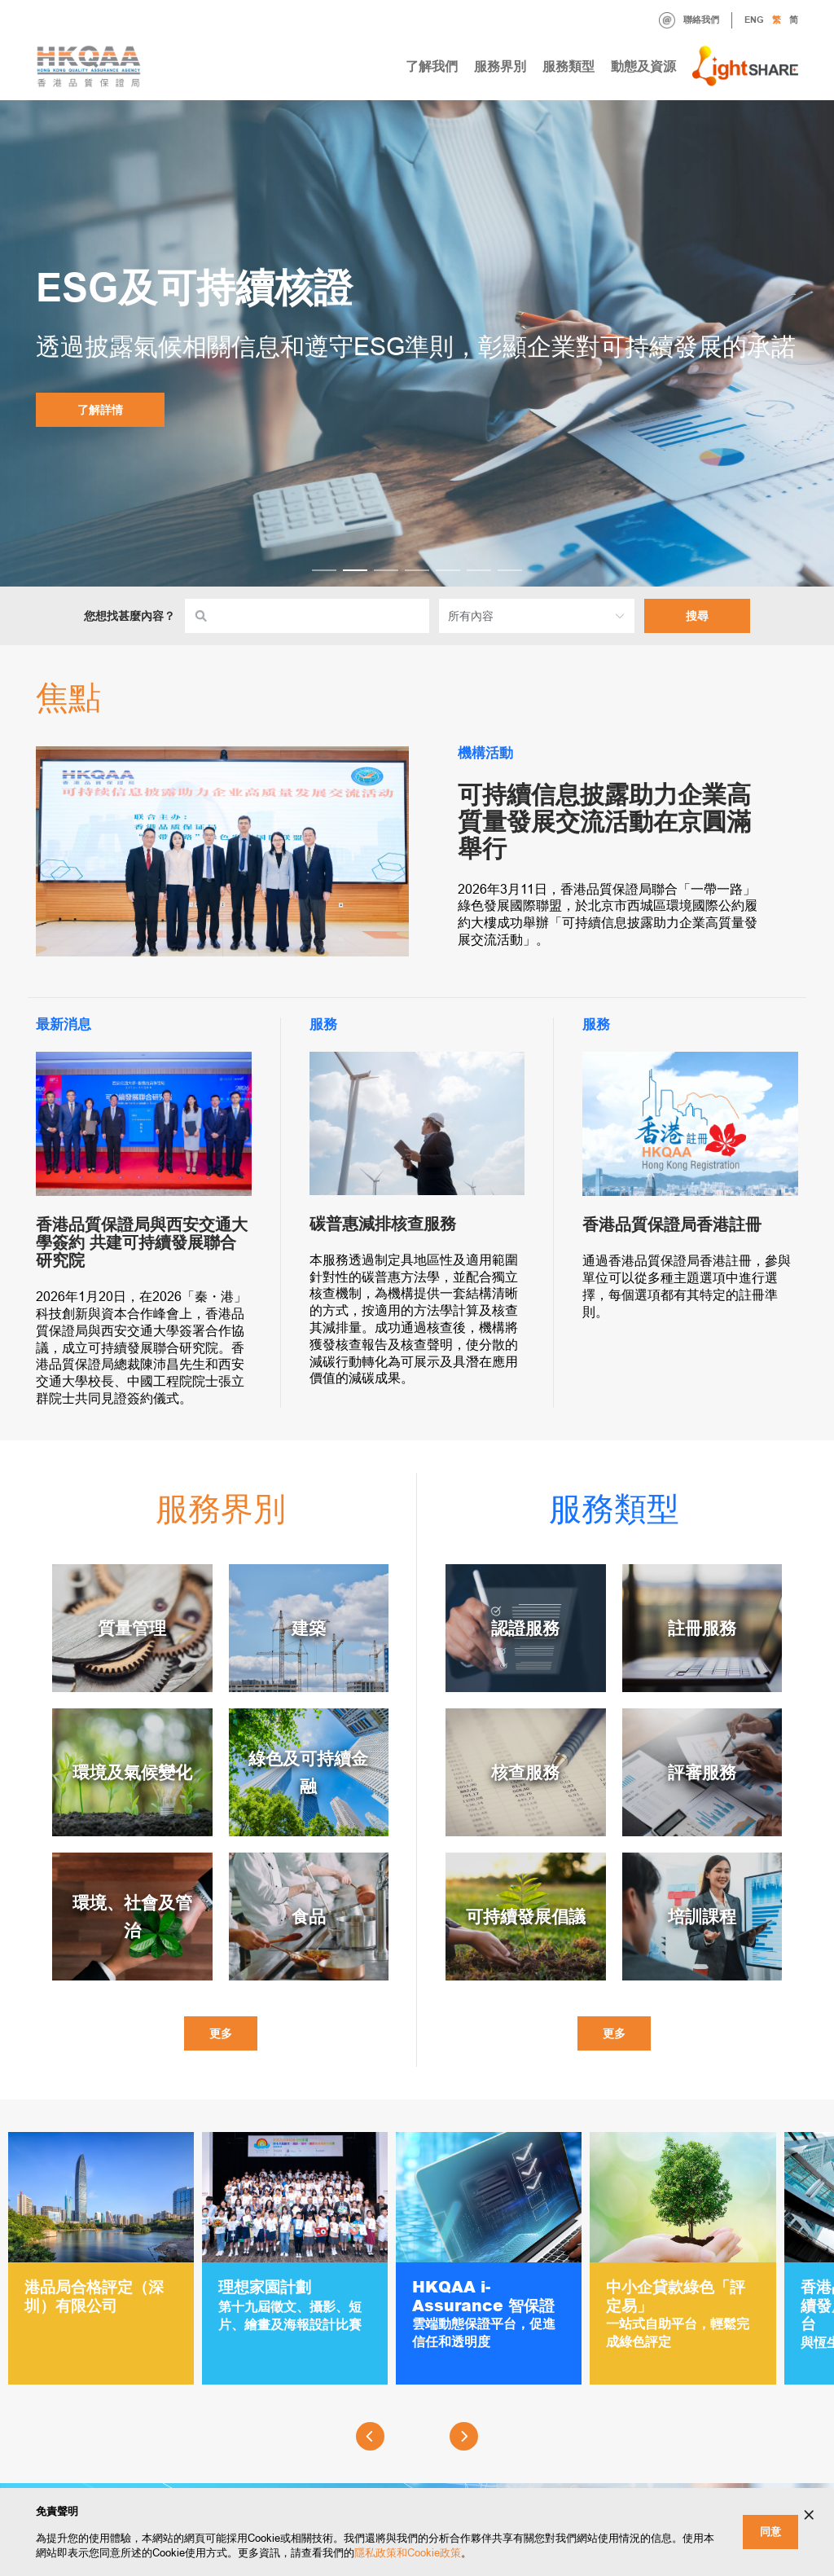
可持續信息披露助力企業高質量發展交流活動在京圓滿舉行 (604, 821)
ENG (754, 19)
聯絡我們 (689, 20)
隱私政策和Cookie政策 (407, 2553)
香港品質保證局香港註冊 (672, 1224)
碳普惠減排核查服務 (382, 1224)
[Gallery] (417, 2264)
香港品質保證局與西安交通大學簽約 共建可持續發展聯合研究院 (142, 1242)
